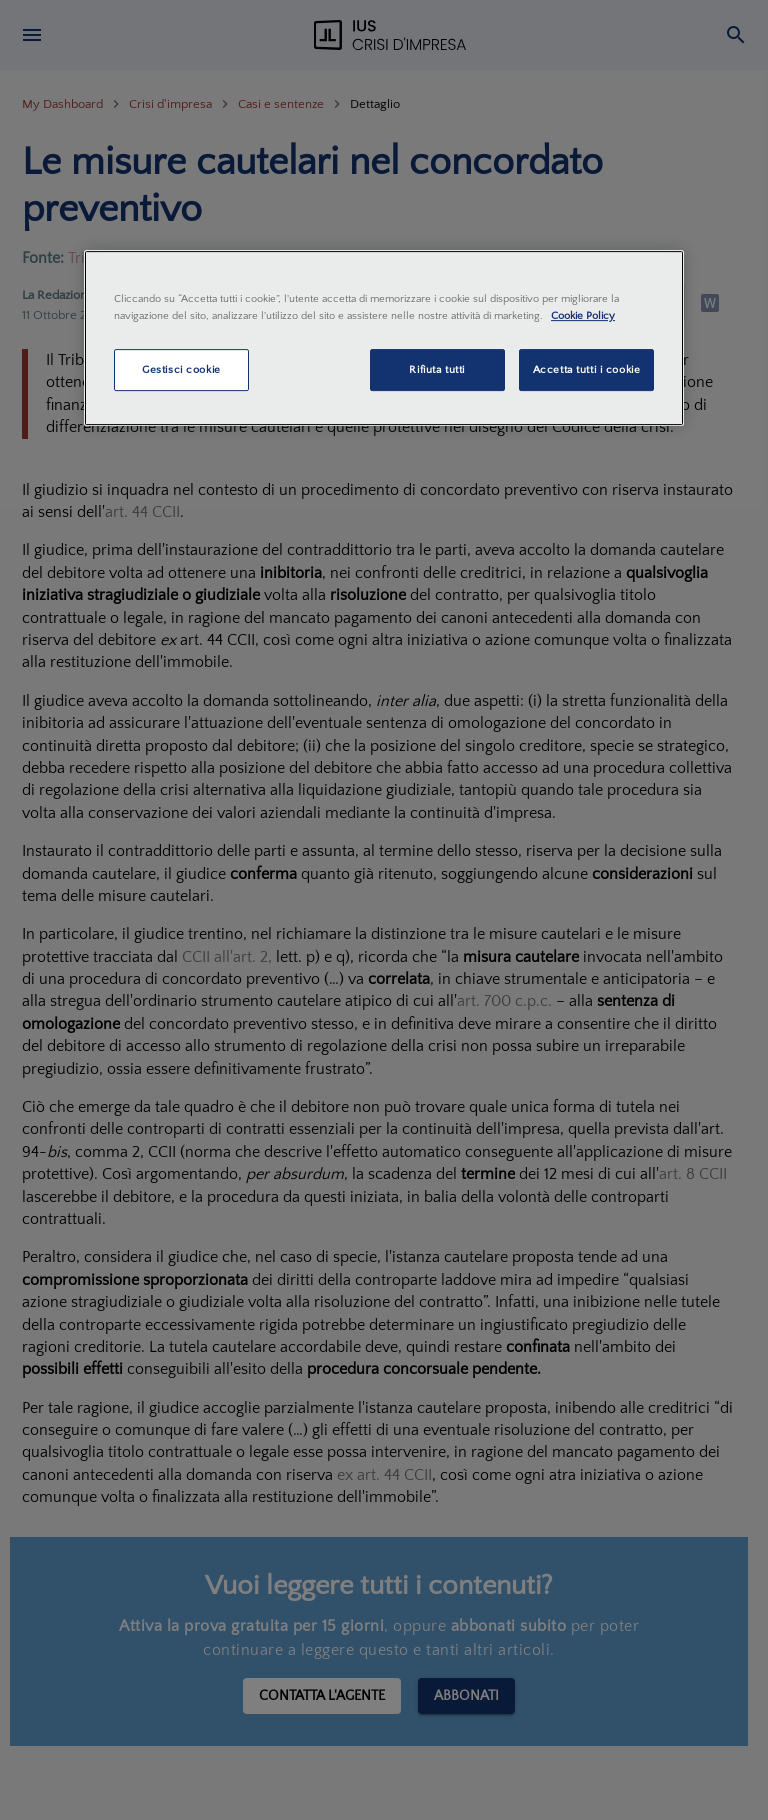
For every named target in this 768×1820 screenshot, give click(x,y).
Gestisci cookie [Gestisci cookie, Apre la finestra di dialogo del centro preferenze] (181, 369)
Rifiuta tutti (436, 369)
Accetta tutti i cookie (587, 369)
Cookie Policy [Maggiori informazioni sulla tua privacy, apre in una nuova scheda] (583, 315)
